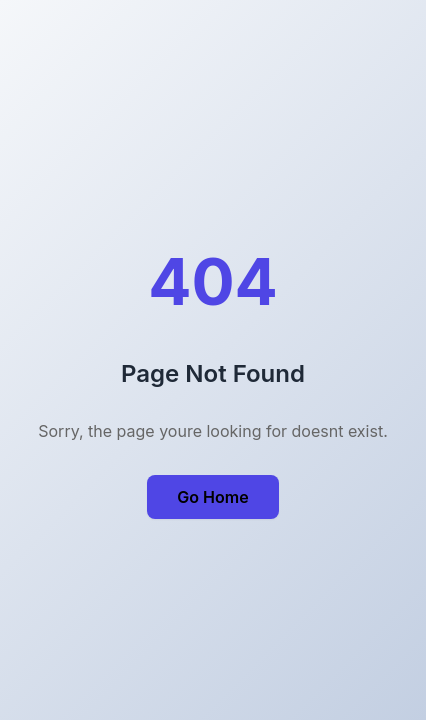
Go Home (212, 497)
